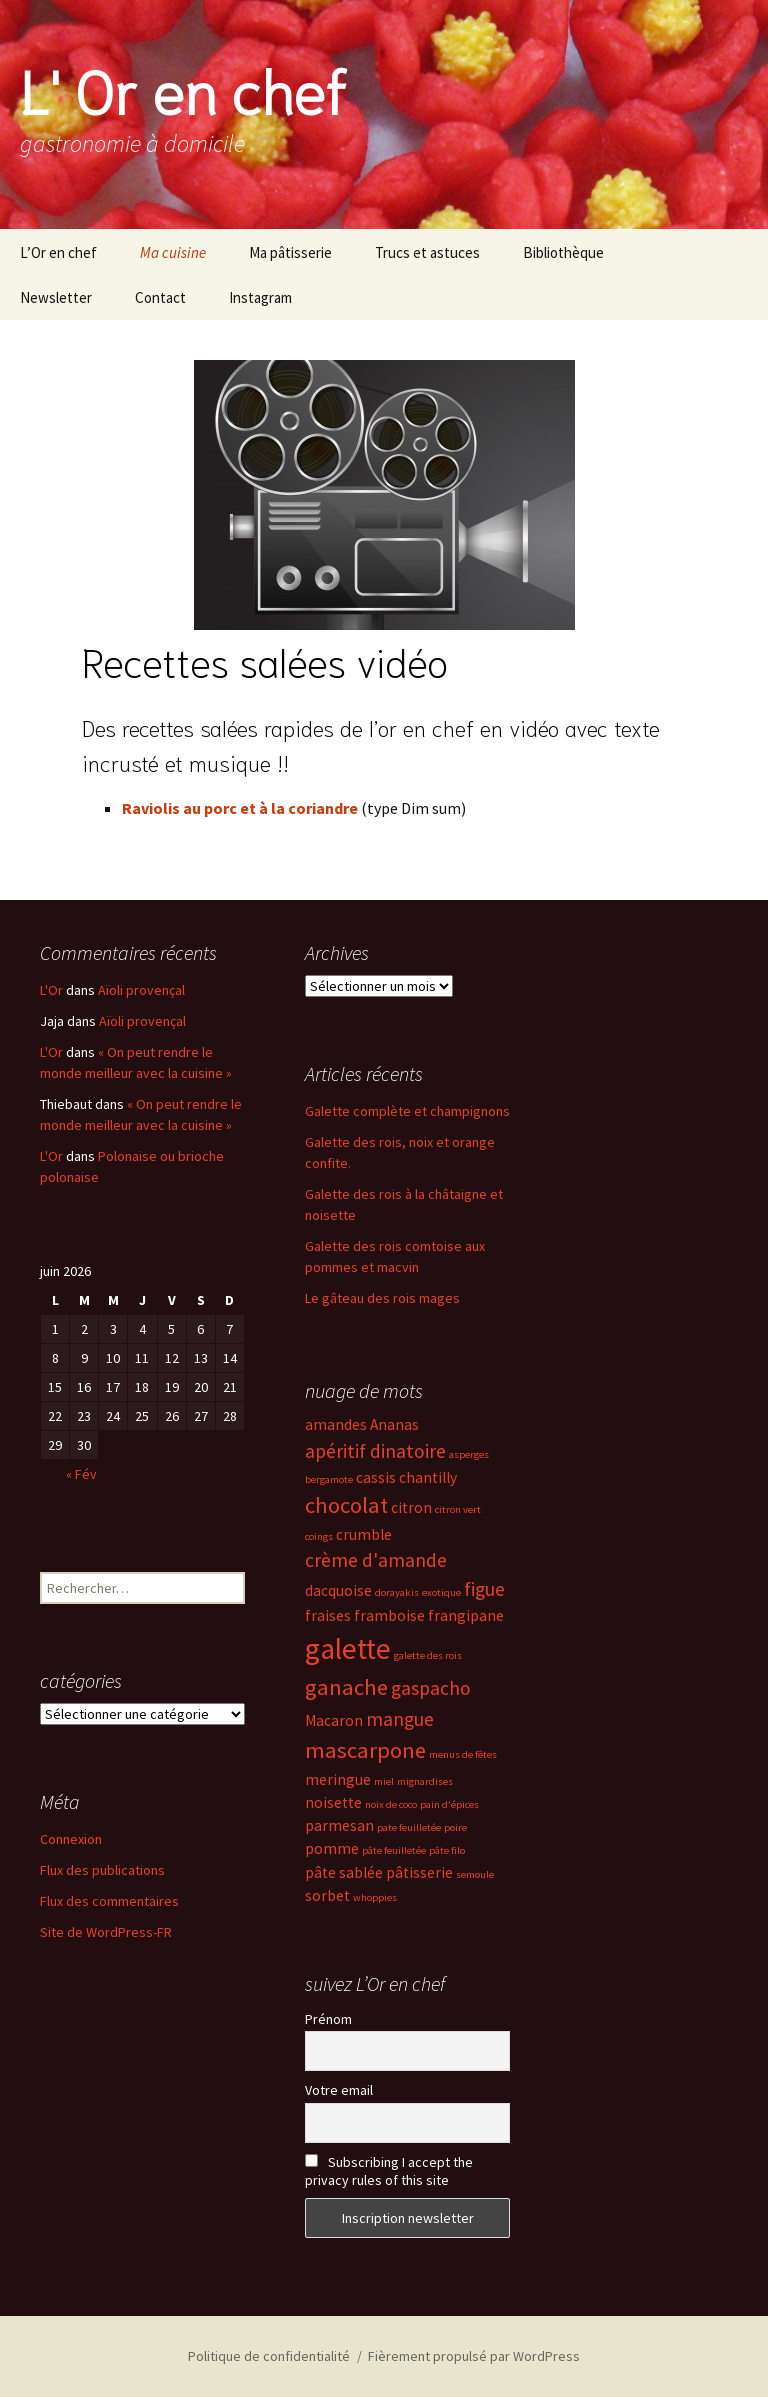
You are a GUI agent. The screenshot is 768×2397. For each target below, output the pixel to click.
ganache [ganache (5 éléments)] (346, 1687)
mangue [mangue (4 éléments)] (400, 1719)
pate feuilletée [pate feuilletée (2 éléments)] (409, 1827)
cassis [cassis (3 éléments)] (376, 1477)
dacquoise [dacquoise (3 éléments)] (338, 1590)
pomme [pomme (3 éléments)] (332, 1848)
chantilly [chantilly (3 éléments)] (428, 1477)
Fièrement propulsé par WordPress (474, 2356)
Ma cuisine (173, 252)
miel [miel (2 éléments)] (384, 1781)
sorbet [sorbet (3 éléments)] (327, 1895)
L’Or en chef (58, 252)
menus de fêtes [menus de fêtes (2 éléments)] (463, 1754)
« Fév (81, 1474)
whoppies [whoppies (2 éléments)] (375, 1897)
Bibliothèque (563, 252)
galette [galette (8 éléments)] (348, 1648)
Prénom (328, 2019)
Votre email (339, 2090)
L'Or (51, 990)
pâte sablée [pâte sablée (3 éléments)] (344, 1872)
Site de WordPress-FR (106, 1932)
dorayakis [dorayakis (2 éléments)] (397, 1592)
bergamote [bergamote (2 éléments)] (329, 1479)
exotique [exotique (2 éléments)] (441, 1592)
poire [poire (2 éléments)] (455, 1827)
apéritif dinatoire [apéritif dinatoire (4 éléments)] (375, 1451)
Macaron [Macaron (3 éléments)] (334, 1720)
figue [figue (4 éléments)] (484, 1589)
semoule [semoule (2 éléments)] (475, 1874)
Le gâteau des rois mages (382, 1298)
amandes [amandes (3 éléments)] (336, 1424)
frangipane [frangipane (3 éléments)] (466, 1615)
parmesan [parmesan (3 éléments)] (339, 1825)
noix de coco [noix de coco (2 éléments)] (391, 1804)
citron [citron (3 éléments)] (411, 1507)
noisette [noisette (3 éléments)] (333, 1802)
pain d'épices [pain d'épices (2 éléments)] (449, 1804)
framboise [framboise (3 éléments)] (389, 1615)
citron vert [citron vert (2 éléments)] (458, 1509)
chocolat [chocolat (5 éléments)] (346, 1505)
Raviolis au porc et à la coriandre (240, 808)
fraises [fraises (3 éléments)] (328, 1615)
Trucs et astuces (427, 252)
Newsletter (56, 297)
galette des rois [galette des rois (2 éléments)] (428, 1655)
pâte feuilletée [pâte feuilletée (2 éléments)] (394, 1850)
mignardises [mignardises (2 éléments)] (425, 1781)
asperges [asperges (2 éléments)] (469, 1454)
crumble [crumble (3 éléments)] (364, 1534)
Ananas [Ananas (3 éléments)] (394, 1424)
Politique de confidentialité (269, 2356)
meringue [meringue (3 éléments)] (338, 1779)
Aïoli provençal (141, 990)
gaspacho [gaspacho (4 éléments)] (431, 1688)
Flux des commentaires (109, 1901)
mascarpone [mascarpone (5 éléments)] (365, 1750)
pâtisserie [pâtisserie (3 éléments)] (419, 1872)
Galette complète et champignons (407, 1111)
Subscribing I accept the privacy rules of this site (389, 2171)
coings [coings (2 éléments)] (319, 1536)
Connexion (71, 1839)
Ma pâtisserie (290, 252)
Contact (160, 297)
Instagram (260, 297)
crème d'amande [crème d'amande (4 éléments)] (376, 1560)
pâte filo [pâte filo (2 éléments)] (447, 1850)
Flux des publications (102, 1870)
